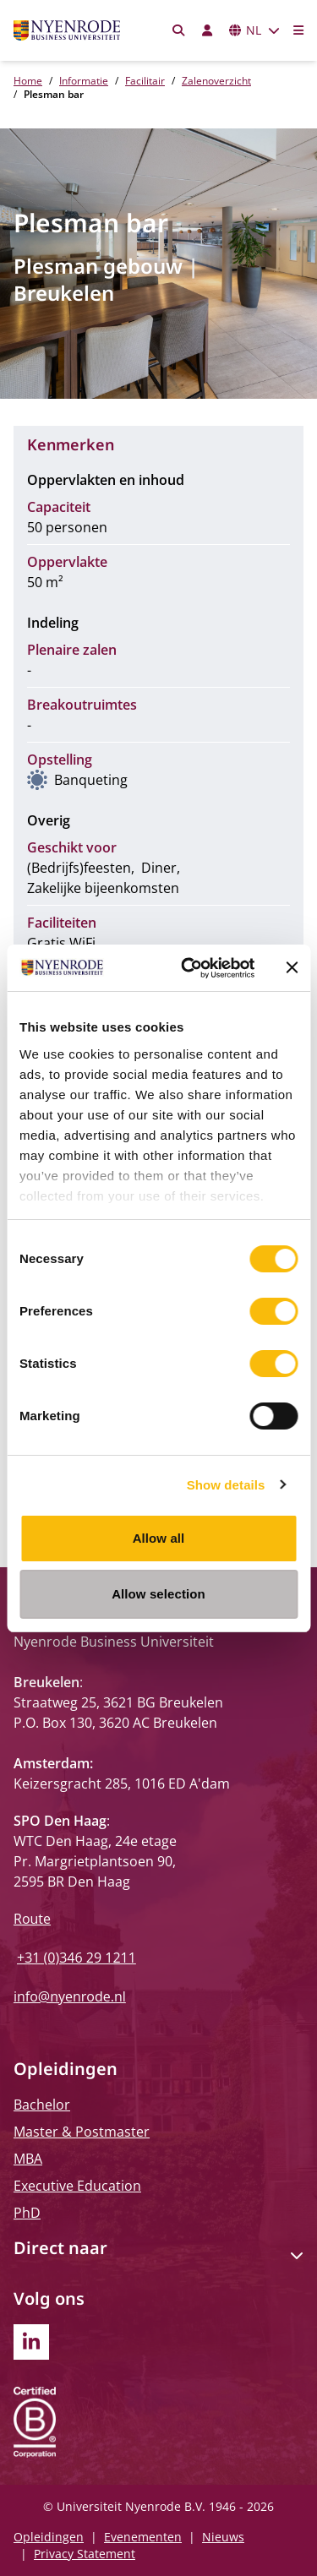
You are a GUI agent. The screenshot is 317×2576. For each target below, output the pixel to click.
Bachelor (42, 2104)
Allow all (159, 1538)
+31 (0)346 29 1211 (76, 1957)
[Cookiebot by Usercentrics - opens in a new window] (188, 968)
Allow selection (158, 1594)
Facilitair (145, 81)
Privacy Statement (84, 2554)
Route (32, 1918)
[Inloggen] (207, 30)
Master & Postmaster (82, 2131)
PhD (27, 2212)
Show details (226, 1485)
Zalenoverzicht (216, 81)
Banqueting (91, 780)
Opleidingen (49, 2537)
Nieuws (223, 2537)
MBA (28, 2158)
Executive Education (77, 2185)
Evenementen (143, 2537)
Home (28, 81)
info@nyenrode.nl (70, 1996)
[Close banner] (292, 967)
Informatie (83, 81)
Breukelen (64, 293)
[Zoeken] (179, 30)
